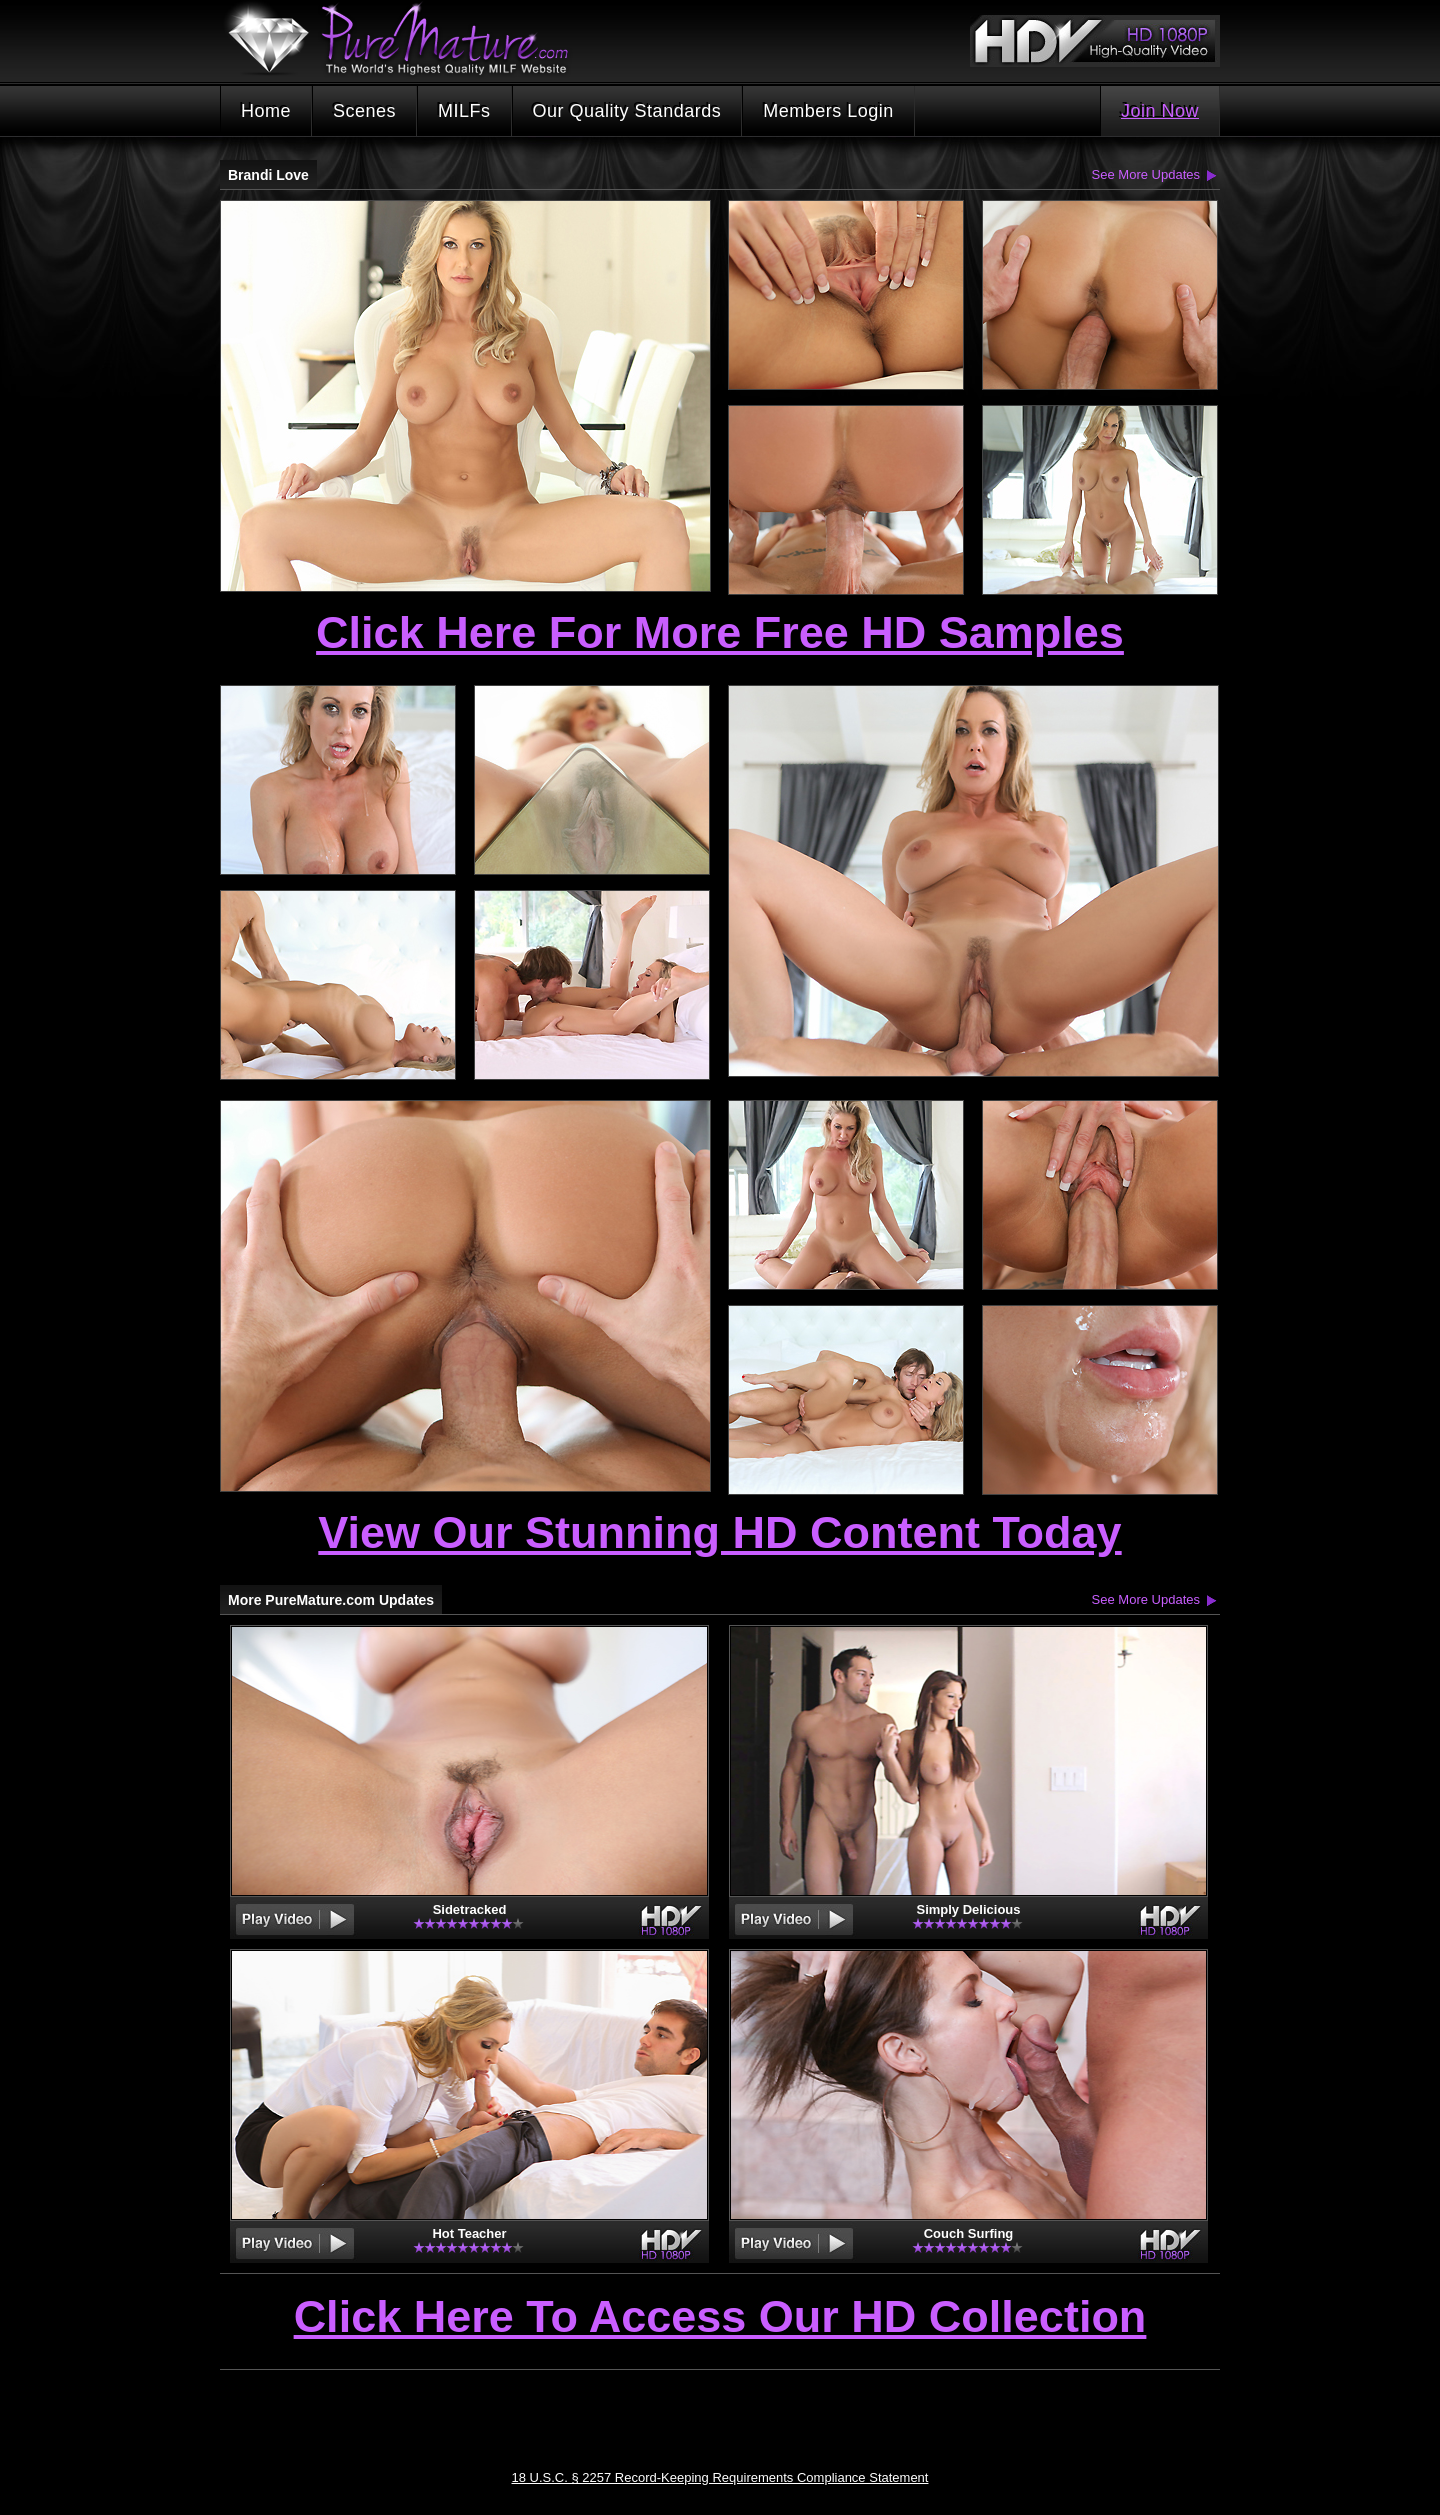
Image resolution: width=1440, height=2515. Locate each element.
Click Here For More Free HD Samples (720, 632)
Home (266, 111)
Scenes (364, 111)
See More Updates (1146, 174)
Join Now (1160, 111)
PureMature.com (408, 39)
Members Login (828, 111)
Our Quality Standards (627, 111)
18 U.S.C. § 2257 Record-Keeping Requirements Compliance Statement (720, 2477)
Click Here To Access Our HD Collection (720, 2318)
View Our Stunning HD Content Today (719, 1532)
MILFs (464, 111)
